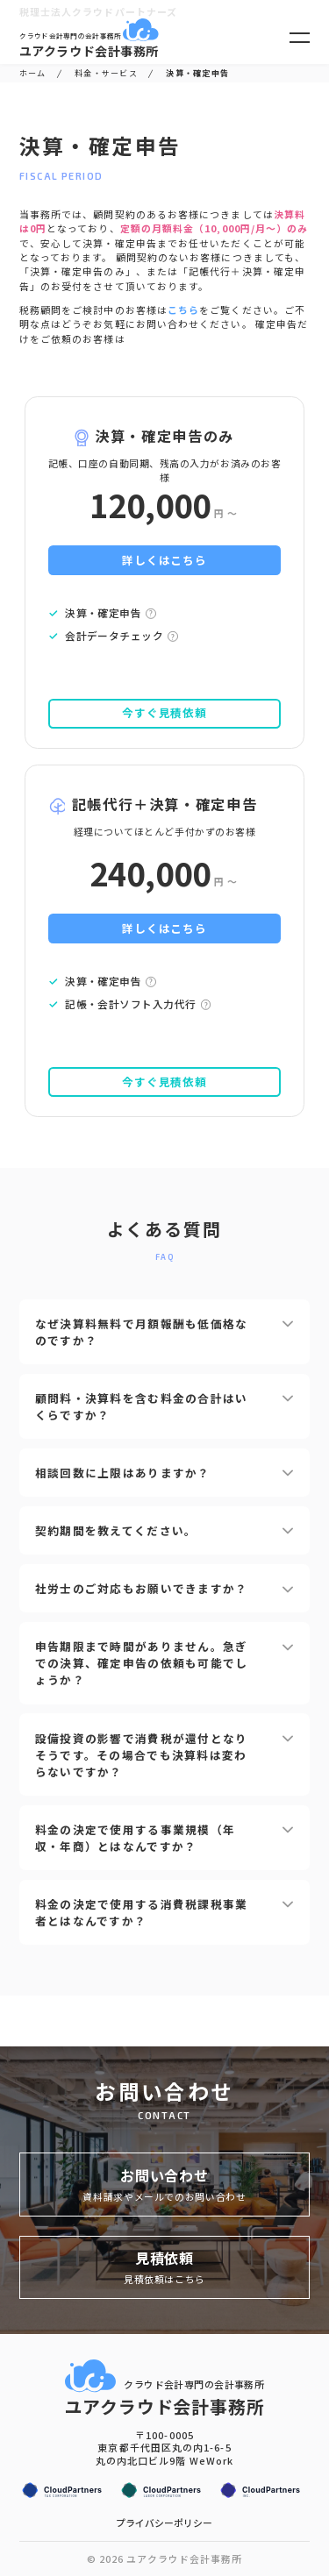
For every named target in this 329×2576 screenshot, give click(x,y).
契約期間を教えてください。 (164, 1530)
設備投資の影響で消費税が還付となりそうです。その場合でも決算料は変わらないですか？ (164, 1755)
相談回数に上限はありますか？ (164, 1472)
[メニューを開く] (300, 37)
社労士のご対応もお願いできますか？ (164, 1588)
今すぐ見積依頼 (164, 712)
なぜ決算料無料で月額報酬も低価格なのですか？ (164, 1331)
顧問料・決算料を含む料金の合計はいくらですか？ (164, 1406)
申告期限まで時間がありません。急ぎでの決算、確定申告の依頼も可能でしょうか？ (164, 1663)
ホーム (32, 73)
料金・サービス (106, 73)
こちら (183, 309)
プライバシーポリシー (164, 2523)
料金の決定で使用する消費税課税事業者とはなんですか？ (164, 1912)
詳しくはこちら (164, 559)
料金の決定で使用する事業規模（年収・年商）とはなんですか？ (164, 1837)
